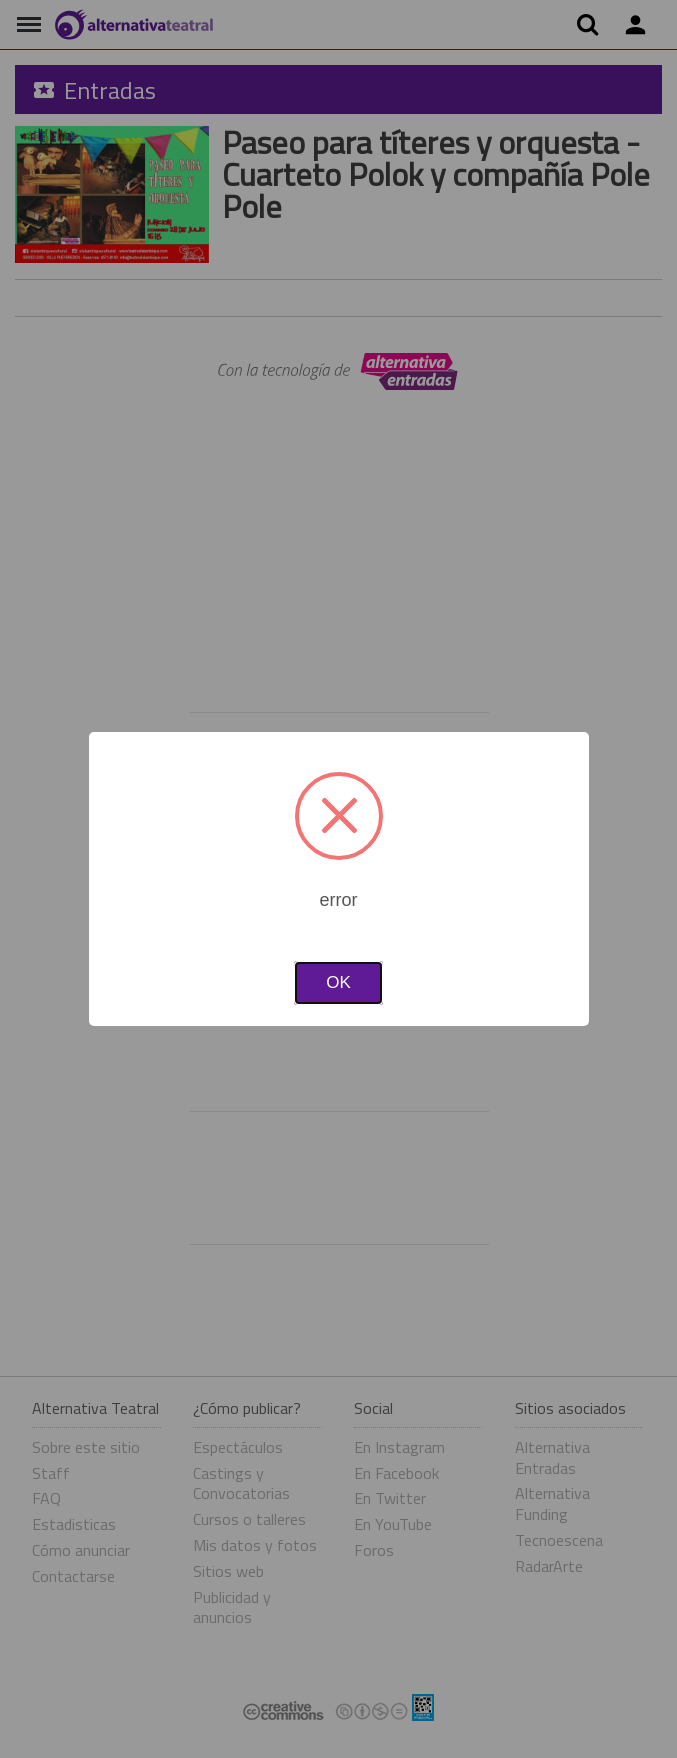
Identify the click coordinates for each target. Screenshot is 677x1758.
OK (338, 982)
